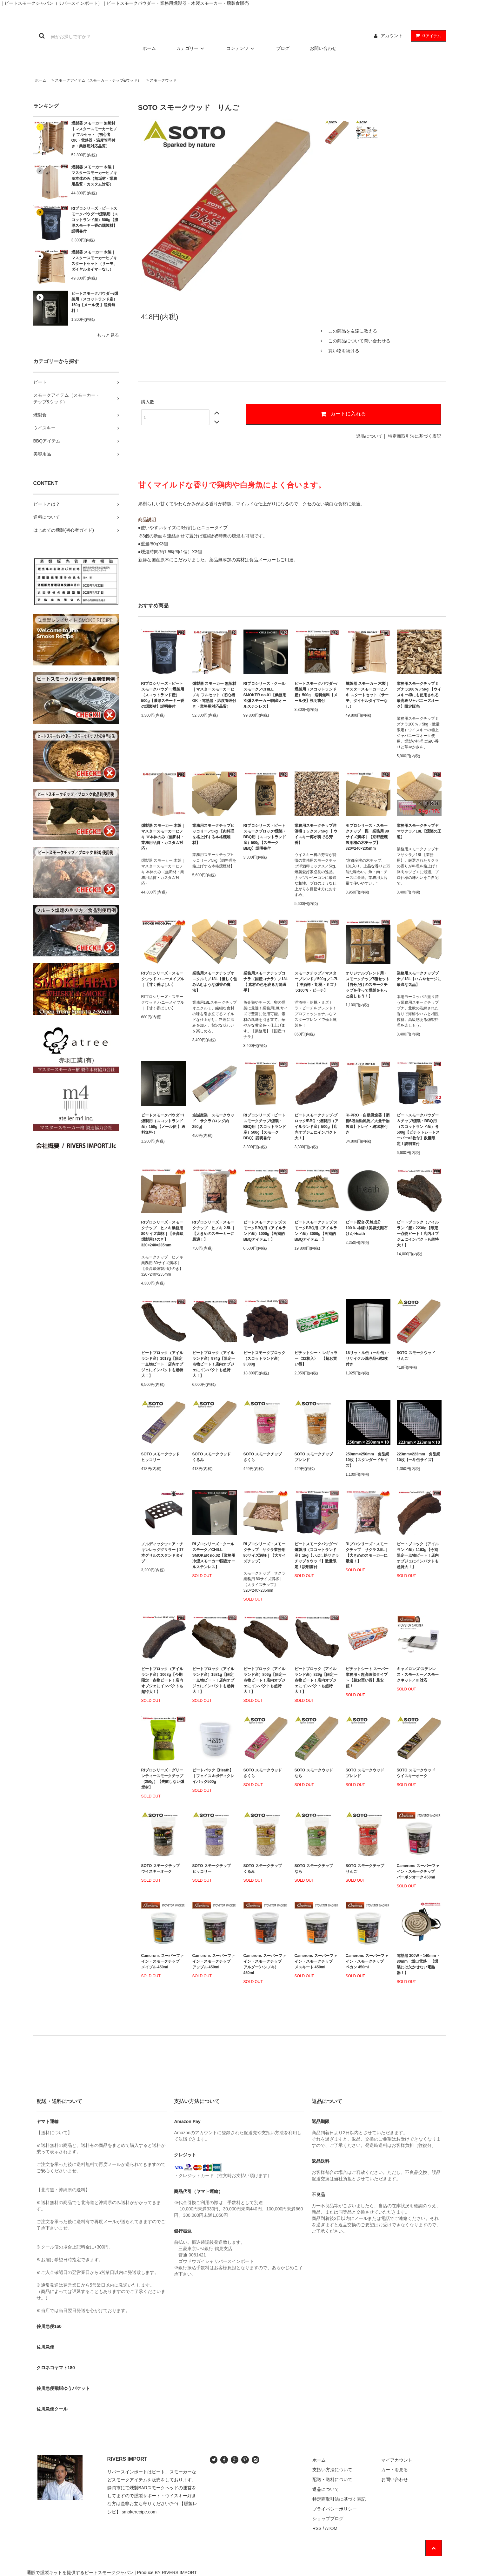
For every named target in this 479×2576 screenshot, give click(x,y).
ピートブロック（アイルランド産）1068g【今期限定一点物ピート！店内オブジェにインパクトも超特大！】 (162, 1680)
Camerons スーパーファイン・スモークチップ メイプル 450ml (162, 1961)
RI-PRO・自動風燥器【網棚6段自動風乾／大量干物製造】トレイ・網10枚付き (368, 1124)
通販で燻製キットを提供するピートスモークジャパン (80, 2572)
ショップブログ (327, 2518)
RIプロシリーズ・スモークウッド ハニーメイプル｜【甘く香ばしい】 (162, 979)
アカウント (392, 35)
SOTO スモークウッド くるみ (213, 1457)
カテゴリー (191, 48)
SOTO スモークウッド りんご (418, 1356)
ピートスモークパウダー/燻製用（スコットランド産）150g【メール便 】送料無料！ (94, 302)
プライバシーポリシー (334, 2509)
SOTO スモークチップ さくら (264, 1457)
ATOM (331, 2528)
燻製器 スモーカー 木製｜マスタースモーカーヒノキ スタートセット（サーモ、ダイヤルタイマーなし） (94, 261)
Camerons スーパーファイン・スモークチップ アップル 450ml (213, 1961)
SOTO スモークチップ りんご (367, 1869)
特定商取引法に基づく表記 (414, 436)
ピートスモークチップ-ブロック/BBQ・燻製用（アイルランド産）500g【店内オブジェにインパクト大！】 (316, 1126)
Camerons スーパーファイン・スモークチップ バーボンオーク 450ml (418, 1871)
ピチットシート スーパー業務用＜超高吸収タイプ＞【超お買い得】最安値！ (367, 1677)
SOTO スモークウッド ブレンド (367, 1773)
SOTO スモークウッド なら (316, 1773)
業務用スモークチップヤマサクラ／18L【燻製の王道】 (419, 831)
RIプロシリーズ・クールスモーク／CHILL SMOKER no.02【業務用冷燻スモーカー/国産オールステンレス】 (213, 1555)
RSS (317, 2528)
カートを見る (394, 2469)
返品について (369, 436)
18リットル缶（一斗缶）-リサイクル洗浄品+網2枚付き (367, 1358)
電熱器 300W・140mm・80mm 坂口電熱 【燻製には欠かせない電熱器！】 (418, 1964)
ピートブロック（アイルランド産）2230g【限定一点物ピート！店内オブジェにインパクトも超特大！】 (418, 1233)
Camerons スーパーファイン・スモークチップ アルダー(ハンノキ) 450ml (264, 1964)
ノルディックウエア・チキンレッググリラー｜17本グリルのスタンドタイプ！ (162, 1552)
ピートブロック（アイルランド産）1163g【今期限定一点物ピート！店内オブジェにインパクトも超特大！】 (418, 1555)
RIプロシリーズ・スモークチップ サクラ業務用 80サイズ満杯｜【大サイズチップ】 (264, 1552)
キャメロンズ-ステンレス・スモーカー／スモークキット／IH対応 (418, 1674)
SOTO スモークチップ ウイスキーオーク (162, 1869)
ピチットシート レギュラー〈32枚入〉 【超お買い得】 (316, 1358)
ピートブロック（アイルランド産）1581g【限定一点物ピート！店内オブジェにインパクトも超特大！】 (213, 1680)
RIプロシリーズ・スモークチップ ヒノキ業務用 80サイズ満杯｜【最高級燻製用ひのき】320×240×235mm (162, 1233)
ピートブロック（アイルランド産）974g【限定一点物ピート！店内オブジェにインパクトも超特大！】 (213, 1364)
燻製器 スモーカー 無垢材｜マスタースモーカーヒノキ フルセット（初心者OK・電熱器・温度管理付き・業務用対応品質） (94, 134)
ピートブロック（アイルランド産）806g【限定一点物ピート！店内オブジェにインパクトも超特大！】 (264, 1680)
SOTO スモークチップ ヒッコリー (213, 1869)
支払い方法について (332, 2469)
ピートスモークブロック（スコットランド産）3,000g (264, 1358)
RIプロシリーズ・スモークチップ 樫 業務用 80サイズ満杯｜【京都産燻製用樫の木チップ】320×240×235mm (367, 837)
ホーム (149, 48)
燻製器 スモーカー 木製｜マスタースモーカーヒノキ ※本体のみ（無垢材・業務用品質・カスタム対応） (94, 175)
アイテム (427, 35)
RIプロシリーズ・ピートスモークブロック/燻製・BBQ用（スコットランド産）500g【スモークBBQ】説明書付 (264, 837)
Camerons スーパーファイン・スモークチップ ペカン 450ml (367, 1961)
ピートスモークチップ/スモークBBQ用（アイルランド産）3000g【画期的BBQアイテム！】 (316, 1231)
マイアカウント (396, 2460)
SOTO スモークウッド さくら (264, 1773)
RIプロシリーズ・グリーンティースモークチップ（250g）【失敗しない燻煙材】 (162, 1779)
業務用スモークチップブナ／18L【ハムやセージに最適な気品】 (419, 979)
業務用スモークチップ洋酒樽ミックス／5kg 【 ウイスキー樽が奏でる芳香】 (316, 834)
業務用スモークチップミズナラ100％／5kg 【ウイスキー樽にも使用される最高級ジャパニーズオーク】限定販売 (419, 695)
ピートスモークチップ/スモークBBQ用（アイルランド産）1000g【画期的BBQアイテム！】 (264, 1231)
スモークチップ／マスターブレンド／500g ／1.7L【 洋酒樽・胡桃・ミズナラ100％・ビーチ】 (317, 982)
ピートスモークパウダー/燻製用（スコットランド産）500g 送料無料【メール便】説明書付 (316, 692)
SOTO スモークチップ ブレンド (316, 1457)
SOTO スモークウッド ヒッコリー (162, 1457)
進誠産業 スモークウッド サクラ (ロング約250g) (213, 1121)
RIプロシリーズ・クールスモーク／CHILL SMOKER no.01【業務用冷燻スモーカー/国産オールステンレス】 (264, 695)
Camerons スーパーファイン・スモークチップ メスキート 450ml (316, 1961)
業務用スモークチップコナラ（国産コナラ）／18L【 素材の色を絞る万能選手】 (265, 982)
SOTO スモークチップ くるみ (264, 1869)
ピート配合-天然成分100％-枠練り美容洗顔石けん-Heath (367, 1228)
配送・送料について (332, 2479)
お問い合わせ (323, 48)
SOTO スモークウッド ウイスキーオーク (418, 1773)
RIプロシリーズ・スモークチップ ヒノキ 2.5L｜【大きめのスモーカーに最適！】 (213, 1231)
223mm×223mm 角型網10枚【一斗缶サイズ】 (419, 1457)
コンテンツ (241, 48)
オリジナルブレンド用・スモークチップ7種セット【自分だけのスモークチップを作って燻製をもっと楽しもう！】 (368, 984)
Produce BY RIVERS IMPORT (167, 2572)
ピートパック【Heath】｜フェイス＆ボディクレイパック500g (213, 1776)
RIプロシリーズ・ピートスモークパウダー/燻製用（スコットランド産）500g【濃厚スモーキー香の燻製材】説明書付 (94, 219)
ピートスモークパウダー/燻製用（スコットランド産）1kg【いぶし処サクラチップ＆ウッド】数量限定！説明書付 (317, 1555)
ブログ (282, 48)
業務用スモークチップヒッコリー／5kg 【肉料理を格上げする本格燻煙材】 (213, 834)
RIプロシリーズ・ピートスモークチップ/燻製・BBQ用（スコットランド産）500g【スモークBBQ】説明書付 (264, 1126)
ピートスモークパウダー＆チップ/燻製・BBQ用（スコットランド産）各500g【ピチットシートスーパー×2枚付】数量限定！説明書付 (418, 1129)
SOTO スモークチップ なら (316, 1869)
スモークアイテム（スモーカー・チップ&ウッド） (98, 80)
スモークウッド (163, 80)
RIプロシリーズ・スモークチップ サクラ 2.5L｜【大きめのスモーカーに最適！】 (367, 1552)
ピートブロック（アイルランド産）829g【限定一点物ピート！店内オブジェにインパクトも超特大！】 (316, 1680)
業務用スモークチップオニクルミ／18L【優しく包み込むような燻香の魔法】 (214, 982)
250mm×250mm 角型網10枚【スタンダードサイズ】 (367, 1460)
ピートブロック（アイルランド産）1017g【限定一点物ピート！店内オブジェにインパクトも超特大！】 (162, 1364)
